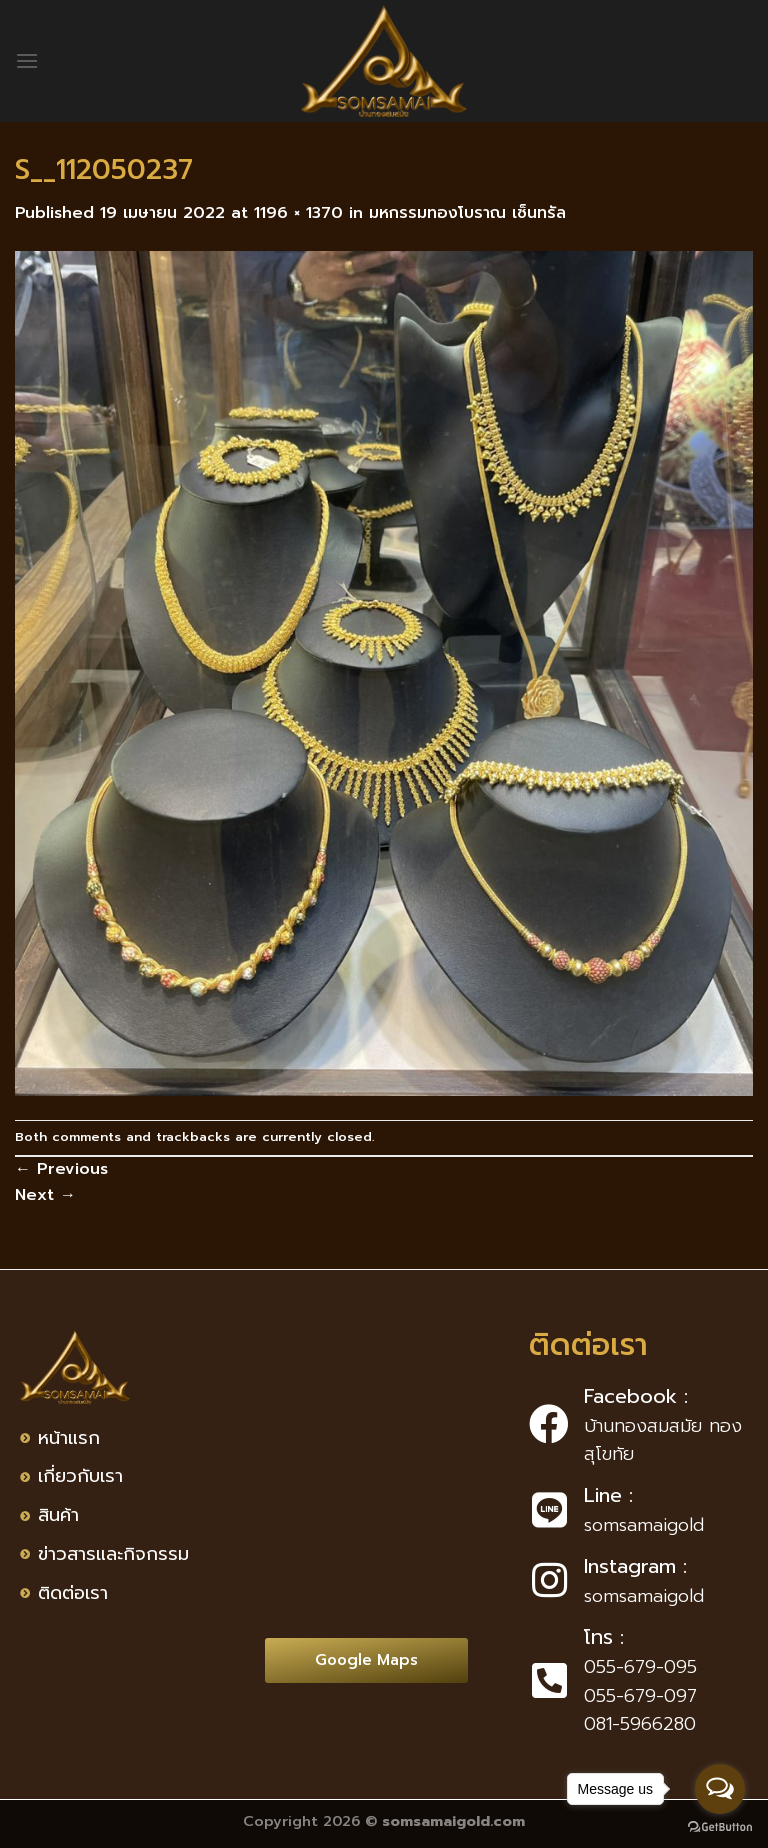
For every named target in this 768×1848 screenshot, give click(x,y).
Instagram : (635, 1566)
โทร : (604, 1637)
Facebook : (636, 1396)
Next (45, 1195)
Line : (608, 1495)
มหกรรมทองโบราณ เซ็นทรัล (467, 213)
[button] (366, 1660)
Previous (61, 1169)
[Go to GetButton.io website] (720, 1827)
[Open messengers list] (720, 1789)
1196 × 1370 (298, 213)
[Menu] (27, 60)
